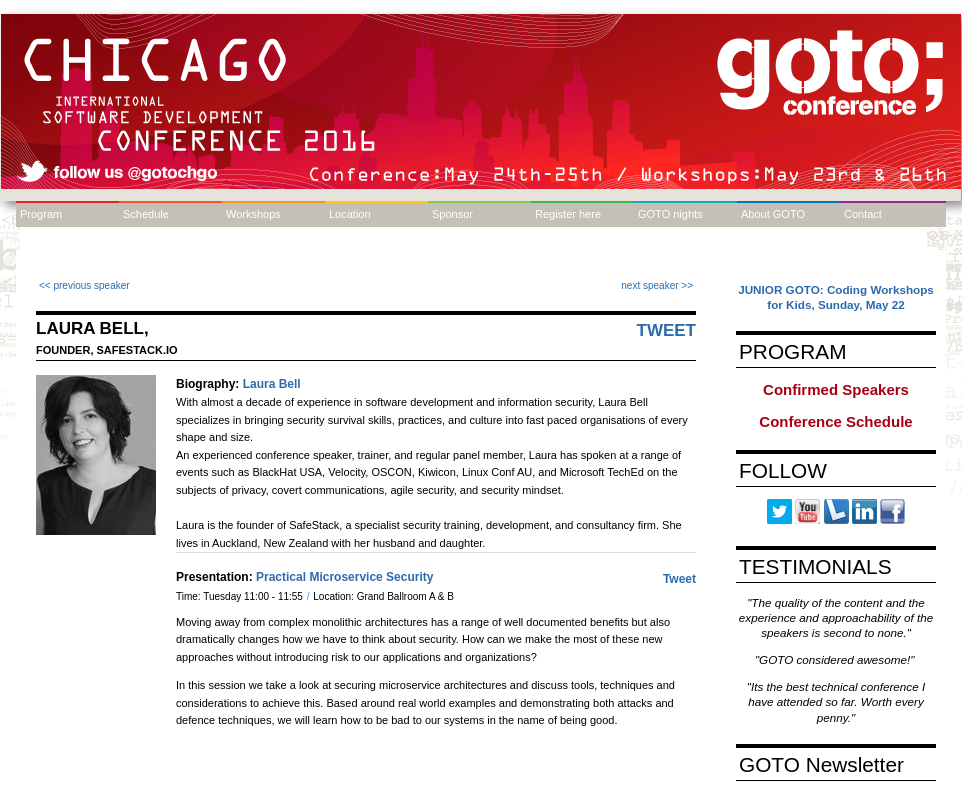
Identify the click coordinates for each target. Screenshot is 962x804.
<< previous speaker (84, 285)
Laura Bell (272, 384)
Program (41, 214)
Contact (863, 214)
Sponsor (452, 214)
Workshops (253, 214)
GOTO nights (670, 214)
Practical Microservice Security (344, 577)
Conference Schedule (835, 421)
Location (350, 214)
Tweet (667, 330)
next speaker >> (657, 285)
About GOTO (773, 214)
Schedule (146, 214)
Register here (568, 214)
